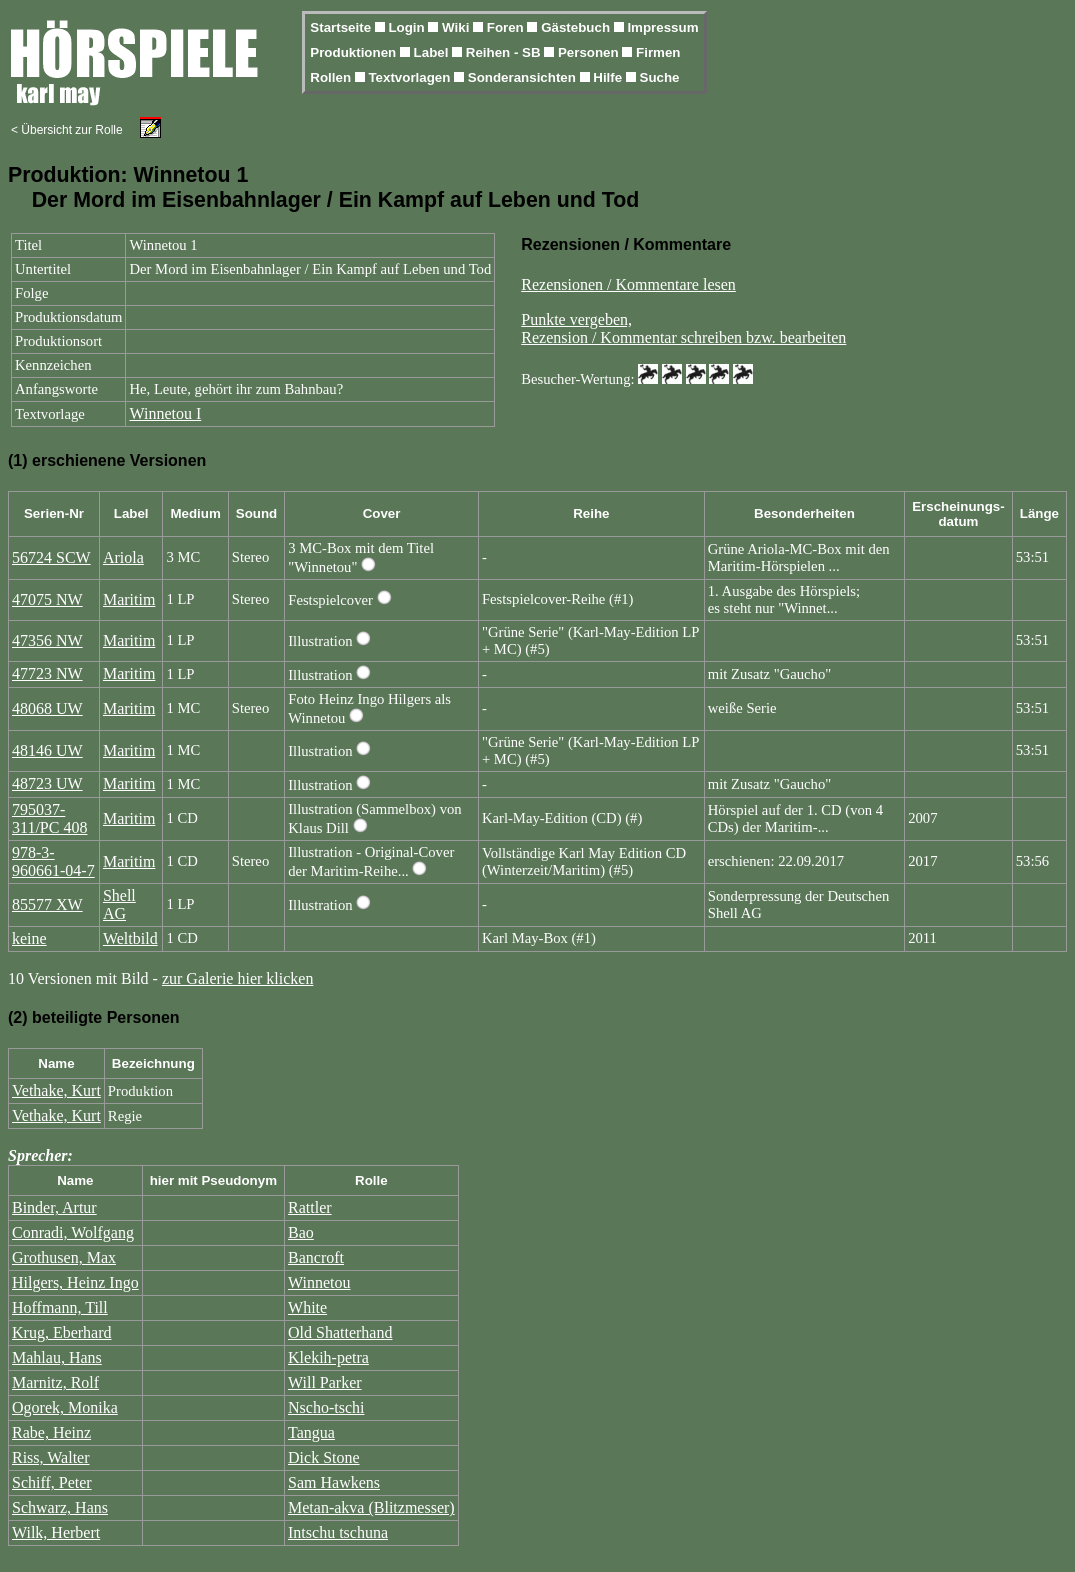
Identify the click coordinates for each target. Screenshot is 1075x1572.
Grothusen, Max (64, 1257)
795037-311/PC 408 (49, 818)
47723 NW (47, 673)
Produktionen (355, 52)
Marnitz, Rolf (55, 1382)
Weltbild (130, 938)
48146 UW (47, 750)
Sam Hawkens (334, 1482)
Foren (507, 27)
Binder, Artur (54, 1207)
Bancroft (316, 1257)
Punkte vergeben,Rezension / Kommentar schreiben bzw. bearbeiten (683, 328)
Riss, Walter (51, 1457)
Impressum (662, 27)
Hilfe (609, 77)
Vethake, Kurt (56, 1090)
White (307, 1307)
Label (433, 52)
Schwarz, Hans (60, 1507)
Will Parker (325, 1382)
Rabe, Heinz (51, 1432)
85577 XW (47, 904)
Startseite (342, 27)
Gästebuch (577, 27)
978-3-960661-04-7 (53, 861)
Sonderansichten (524, 77)
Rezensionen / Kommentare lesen (628, 284)
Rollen (332, 77)
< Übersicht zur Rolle (67, 130)
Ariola (123, 557)
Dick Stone (324, 1457)
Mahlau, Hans (57, 1357)
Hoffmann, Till (60, 1307)
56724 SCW (51, 557)
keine (29, 938)
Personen (590, 52)
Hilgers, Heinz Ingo (75, 1282)
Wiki (457, 27)
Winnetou (319, 1282)
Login (408, 27)
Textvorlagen (411, 77)
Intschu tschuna (338, 1532)
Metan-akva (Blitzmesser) (371, 1507)
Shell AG (119, 904)
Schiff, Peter (52, 1482)
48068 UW (47, 708)
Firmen (658, 52)
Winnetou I (165, 413)
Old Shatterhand (340, 1332)
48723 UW (47, 783)
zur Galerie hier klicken (237, 978)
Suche (660, 77)
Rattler (310, 1207)
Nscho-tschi (326, 1407)
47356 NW (47, 640)
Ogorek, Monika (65, 1407)
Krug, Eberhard (62, 1332)
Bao (301, 1232)
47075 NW (47, 599)
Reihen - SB (505, 52)
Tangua (311, 1432)
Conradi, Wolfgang (73, 1232)
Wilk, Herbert (56, 1532)
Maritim (129, 599)
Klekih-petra (328, 1357)
